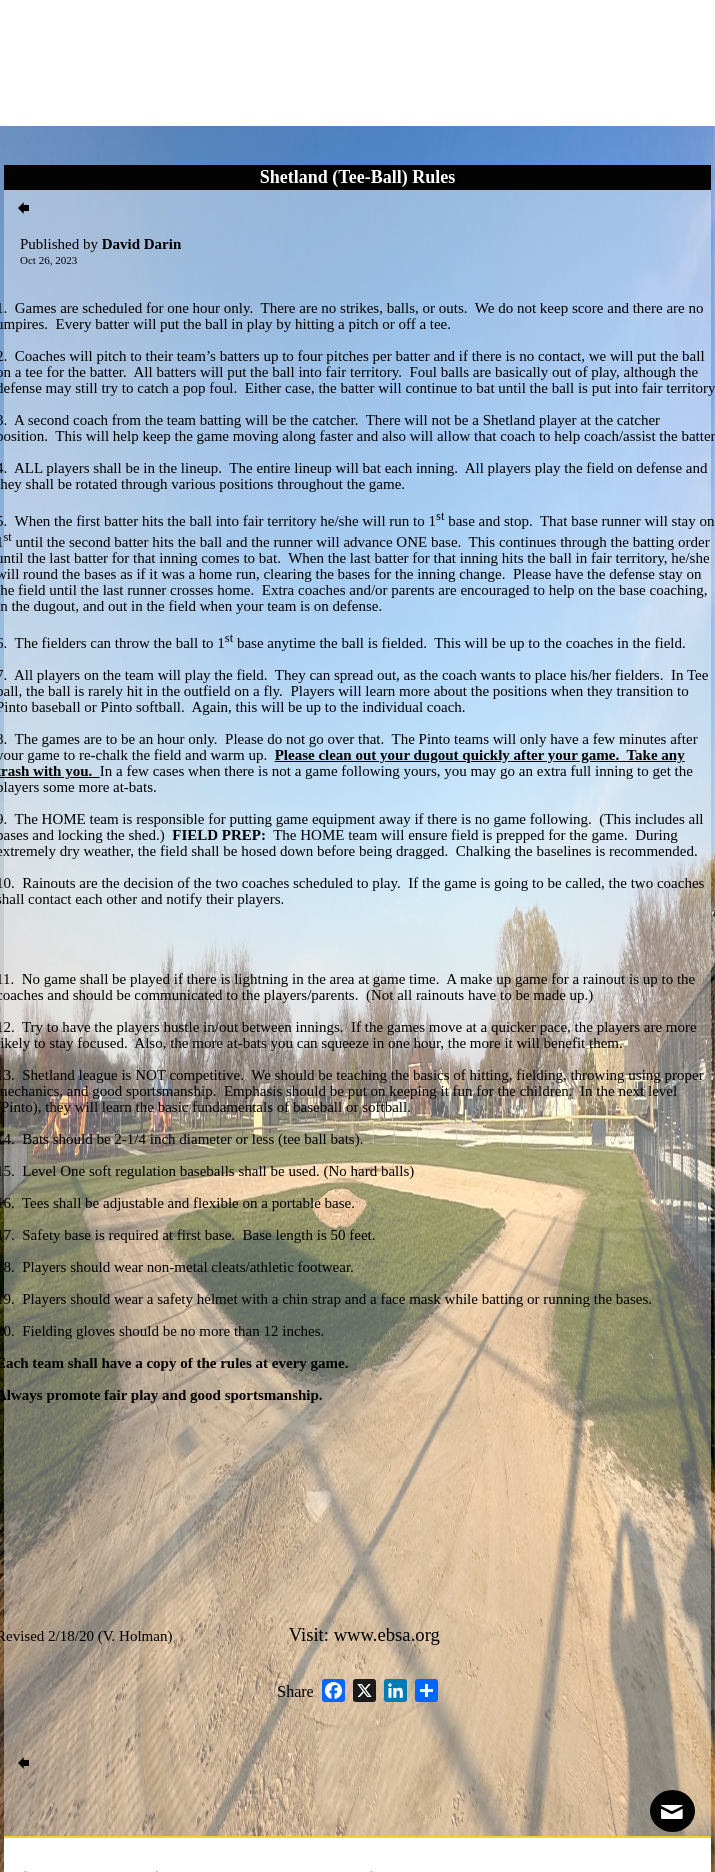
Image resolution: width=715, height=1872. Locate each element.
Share (295, 1692)
